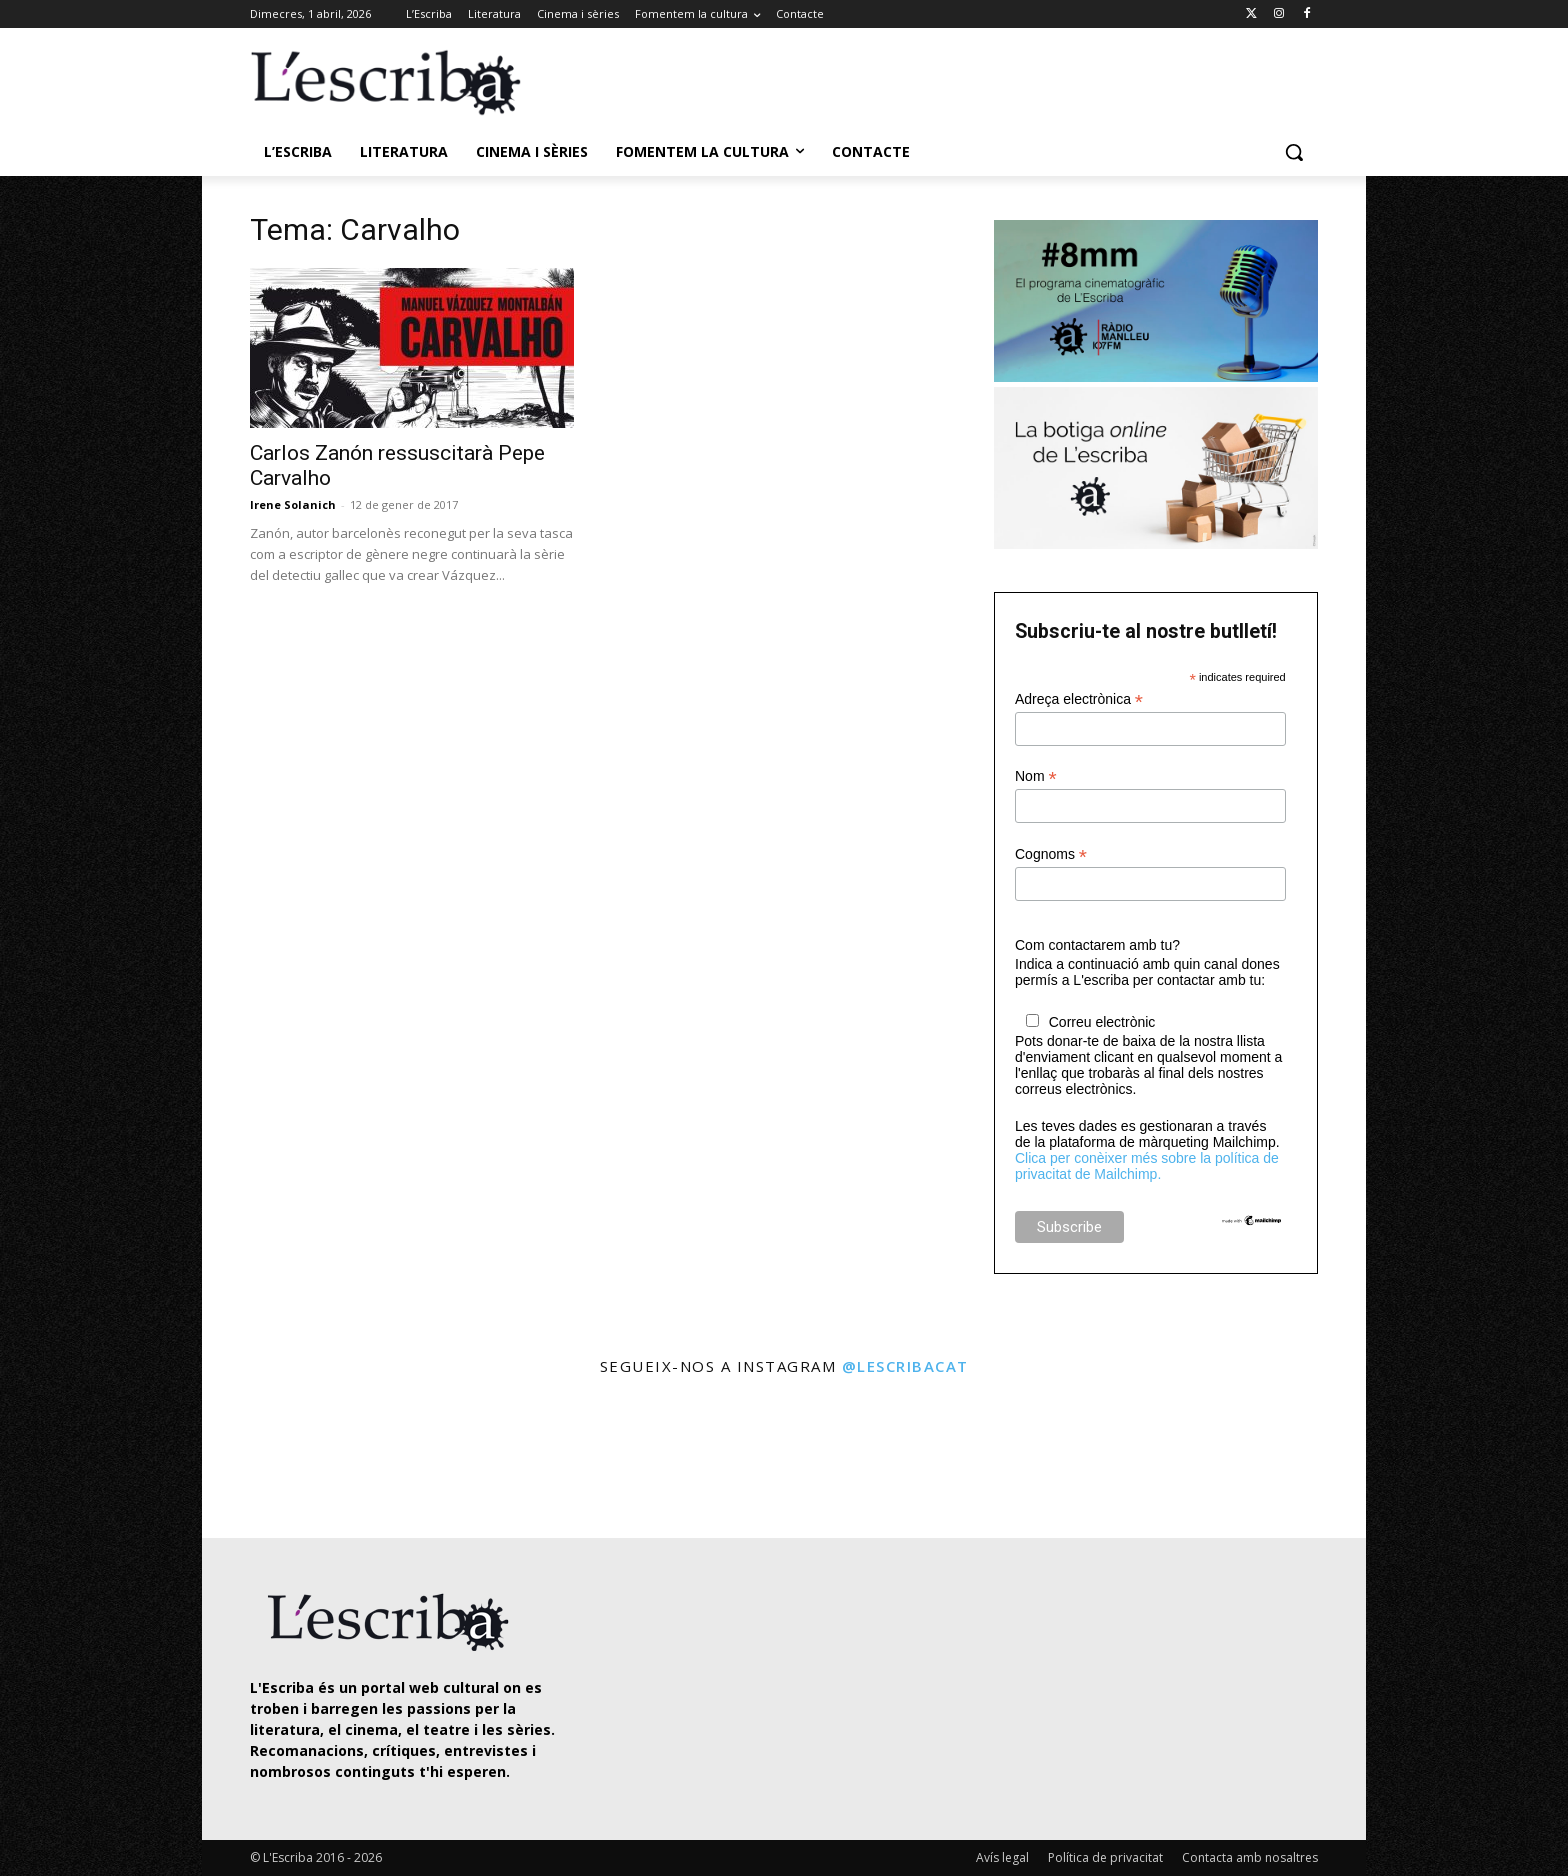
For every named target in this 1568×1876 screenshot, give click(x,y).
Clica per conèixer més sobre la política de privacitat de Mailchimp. (1147, 1166)
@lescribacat (905, 1366)
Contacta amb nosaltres (1250, 1857)
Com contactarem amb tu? (1097, 945)
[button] (1294, 152)
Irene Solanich (293, 504)
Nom (1036, 776)
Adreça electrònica (1079, 699)
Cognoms (1051, 854)
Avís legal (1002, 1857)
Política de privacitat (1105, 1857)
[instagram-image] (270, 1459)
